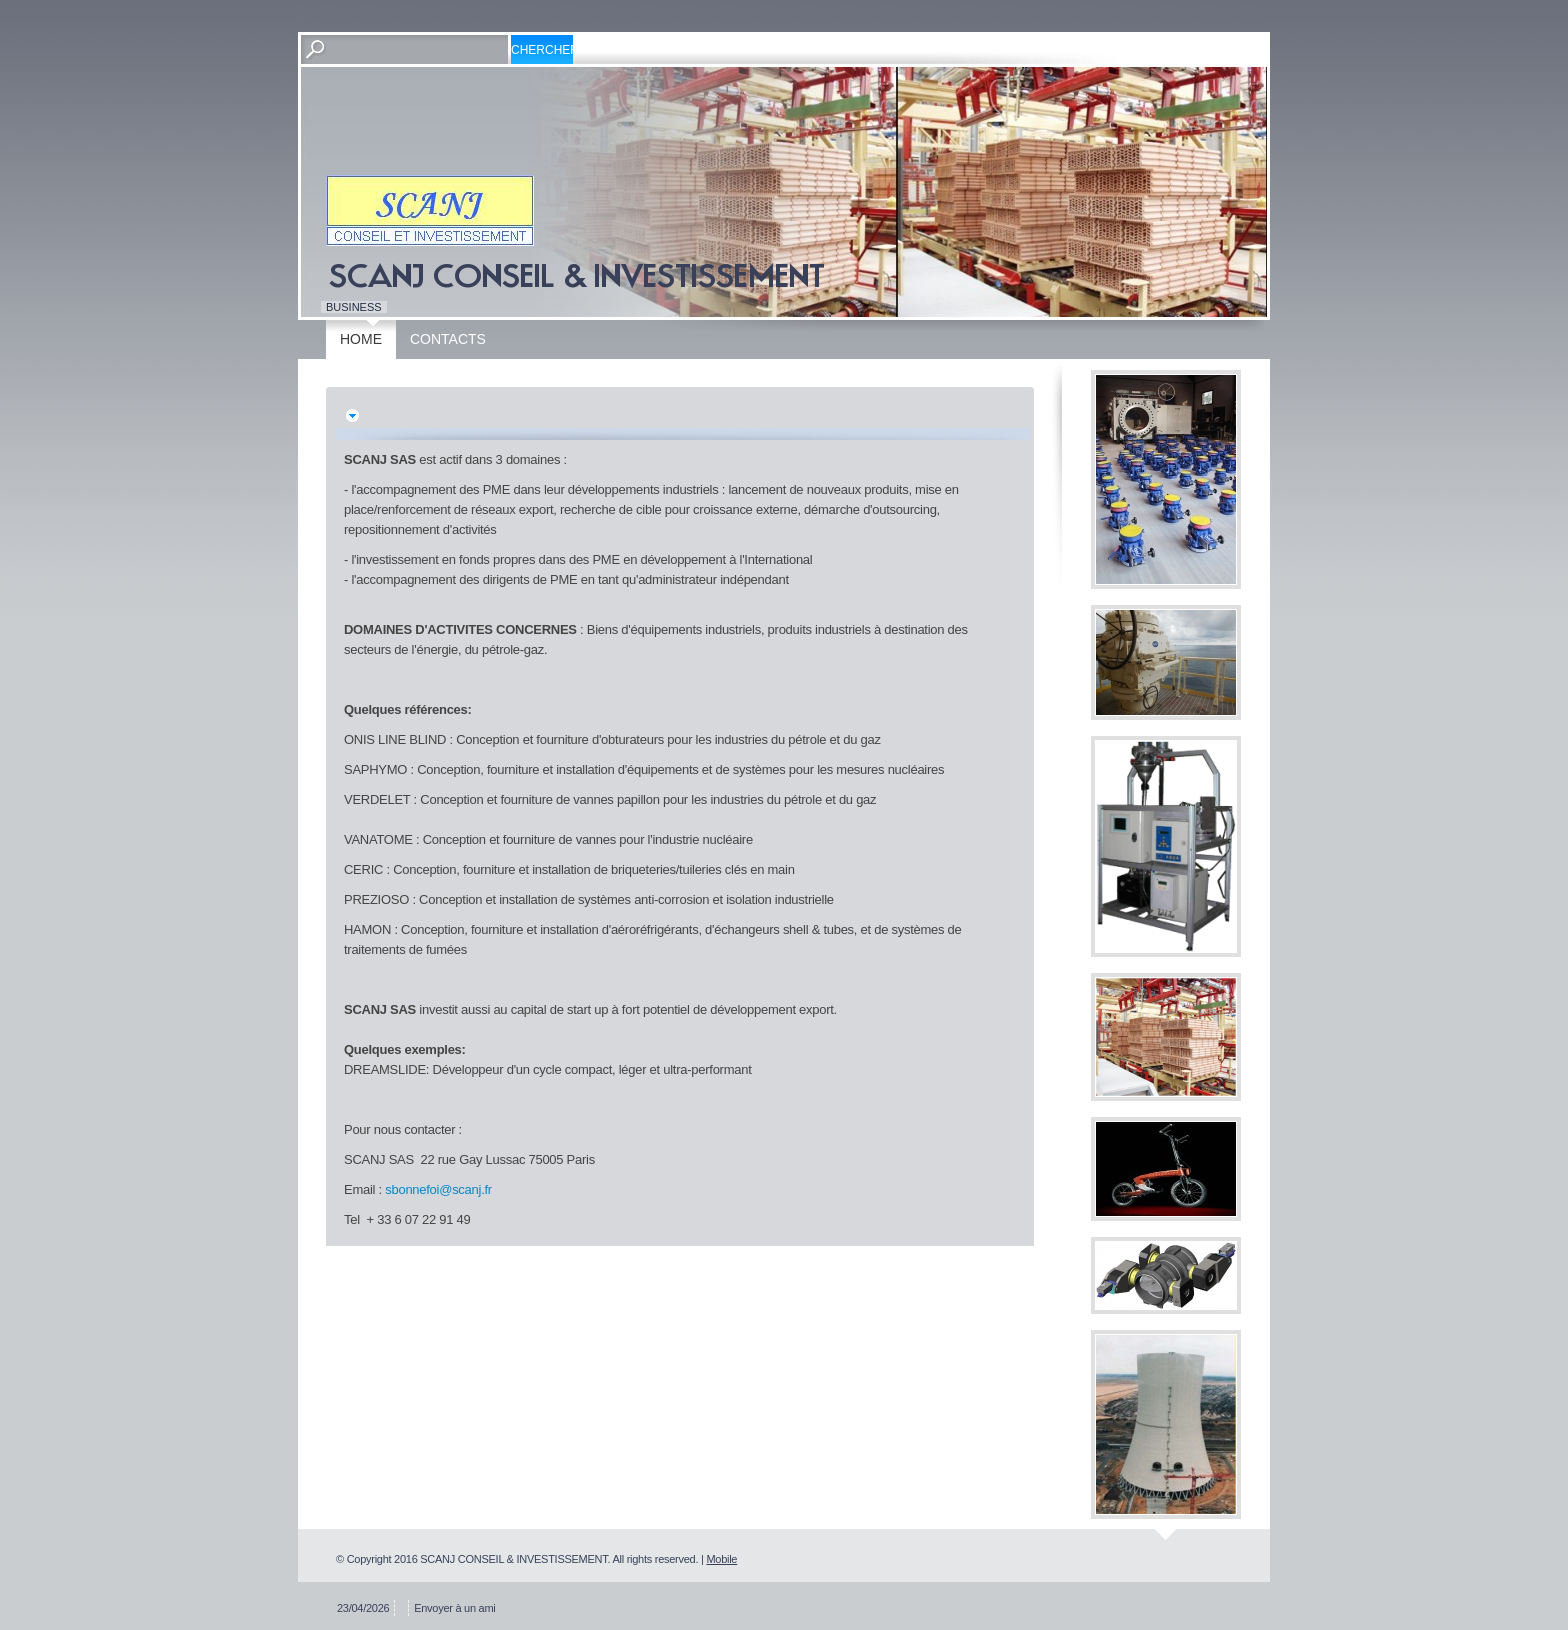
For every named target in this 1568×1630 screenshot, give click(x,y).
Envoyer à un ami (454, 1608)
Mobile (721, 1559)
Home (361, 339)
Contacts (448, 339)
